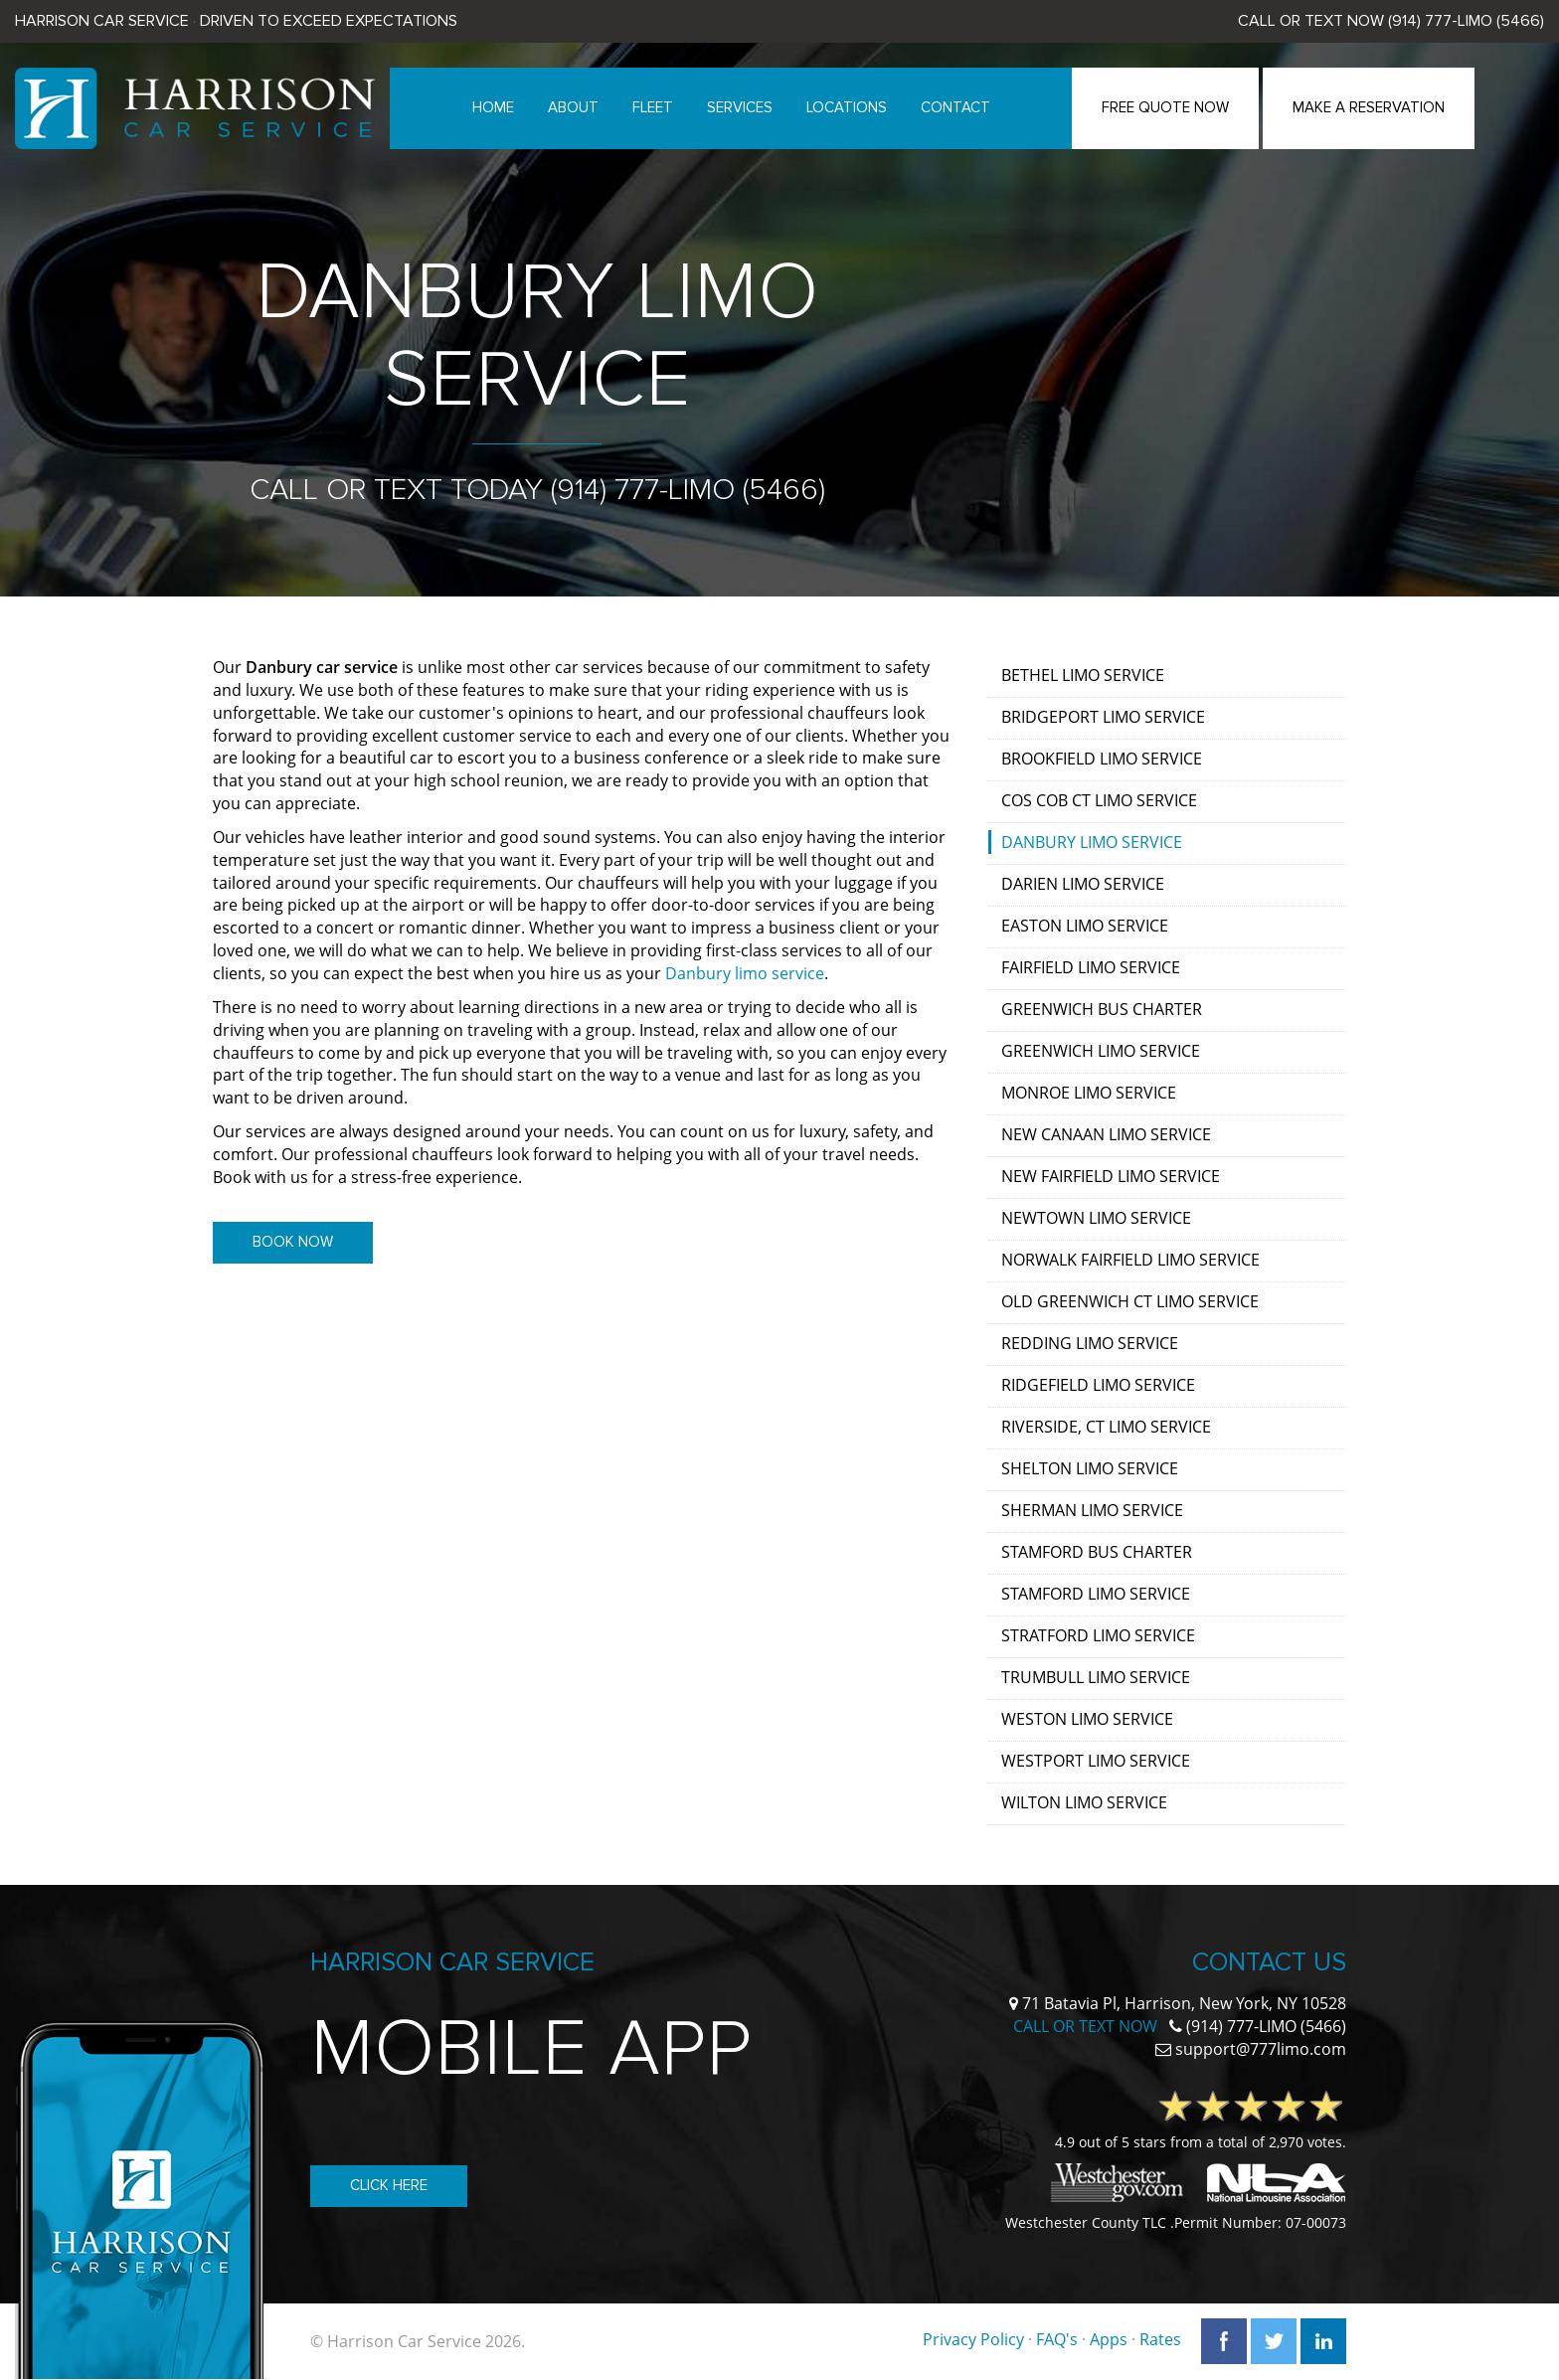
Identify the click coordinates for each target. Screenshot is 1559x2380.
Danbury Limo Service (1091, 842)
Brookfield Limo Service (1101, 758)
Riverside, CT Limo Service (1106, 1427)
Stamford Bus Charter (1096, 1552)
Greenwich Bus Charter (1101, 1009)
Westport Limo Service (1095, 1761)
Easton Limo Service (1084, 925)
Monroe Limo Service (1088, 1093)
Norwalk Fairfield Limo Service (1130, 1260)
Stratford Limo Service (1098, 1635)
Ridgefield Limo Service (1098, 1385)
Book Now (293, 1242)
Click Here (389, 2185)
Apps (1108, 2339)
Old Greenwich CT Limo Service (1130, 1301)
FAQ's (1057, 2339)
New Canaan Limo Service (1106, 1134)
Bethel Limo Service (1082, 675)
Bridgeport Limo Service (1103, 717)
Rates (1160, 2339)
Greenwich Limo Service (1100, 1051)
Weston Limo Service (1087, 1719)
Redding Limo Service (1089, 1343)
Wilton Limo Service (1084, 1802)
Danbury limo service (744, 973)
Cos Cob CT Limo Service (1099, 800)
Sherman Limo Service (1092, 1510)
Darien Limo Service (1082, 884)
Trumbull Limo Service (1095, 1677)
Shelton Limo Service (1089, 1468)
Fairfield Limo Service (1090, 967)
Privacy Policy (973, 2339)
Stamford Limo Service (1095, 1594)
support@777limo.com (1260, 2049)
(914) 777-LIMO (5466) (1466, 21)
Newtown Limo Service (1096, 1218)
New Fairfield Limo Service (1110, 1176)
